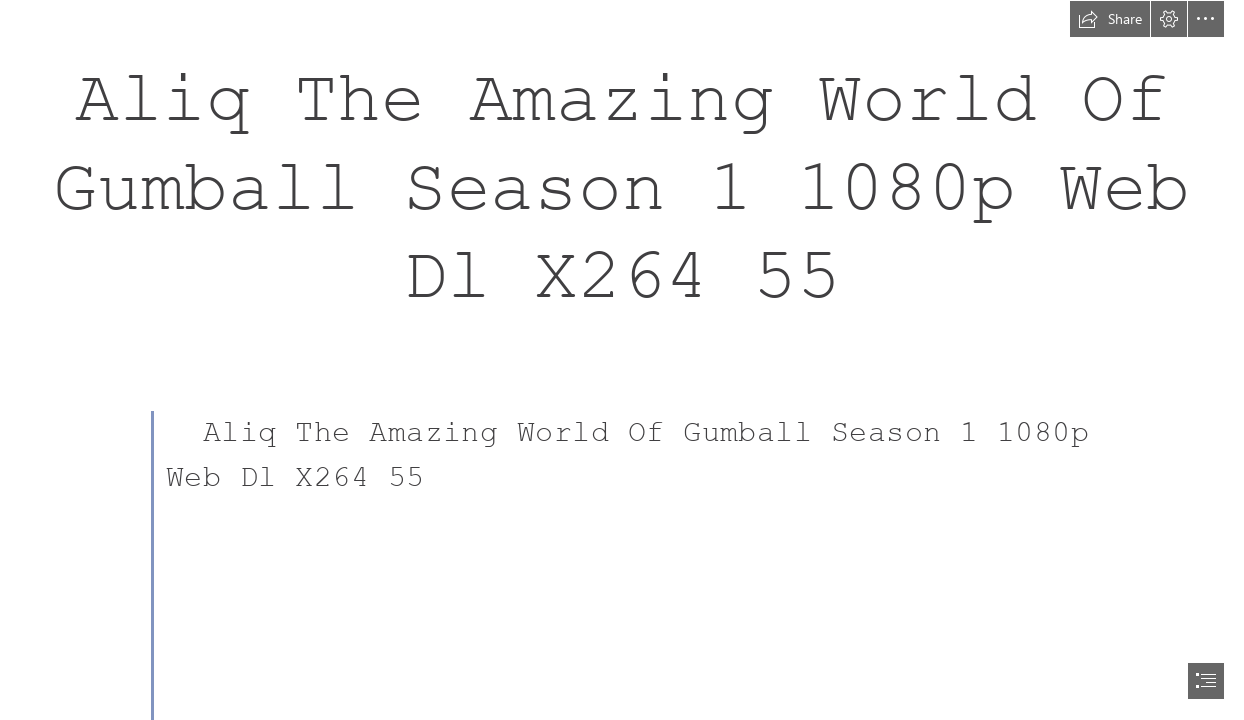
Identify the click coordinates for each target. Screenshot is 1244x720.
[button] (1110, 19)
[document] (622, 360)
